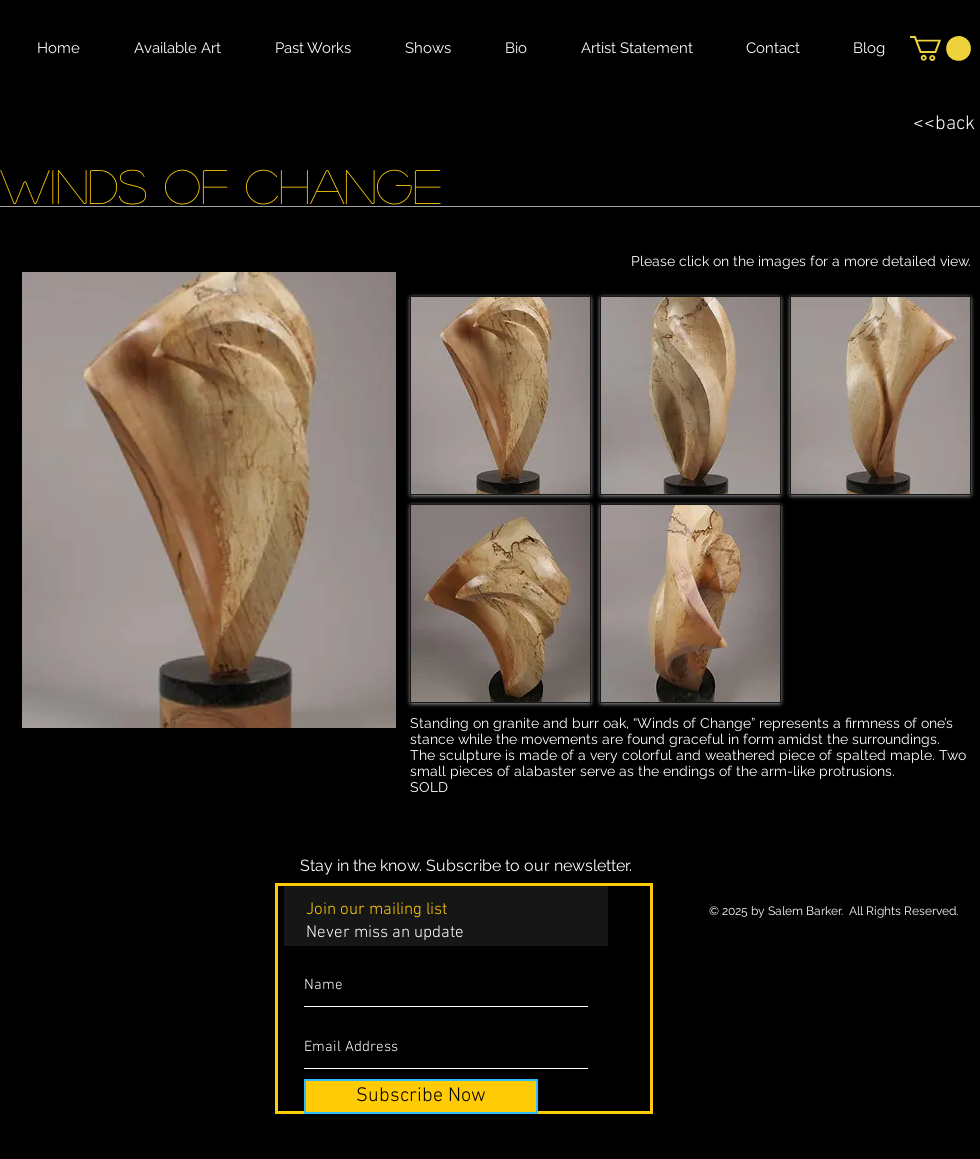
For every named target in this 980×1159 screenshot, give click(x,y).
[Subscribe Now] (421, 1096)
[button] (940, 48)
